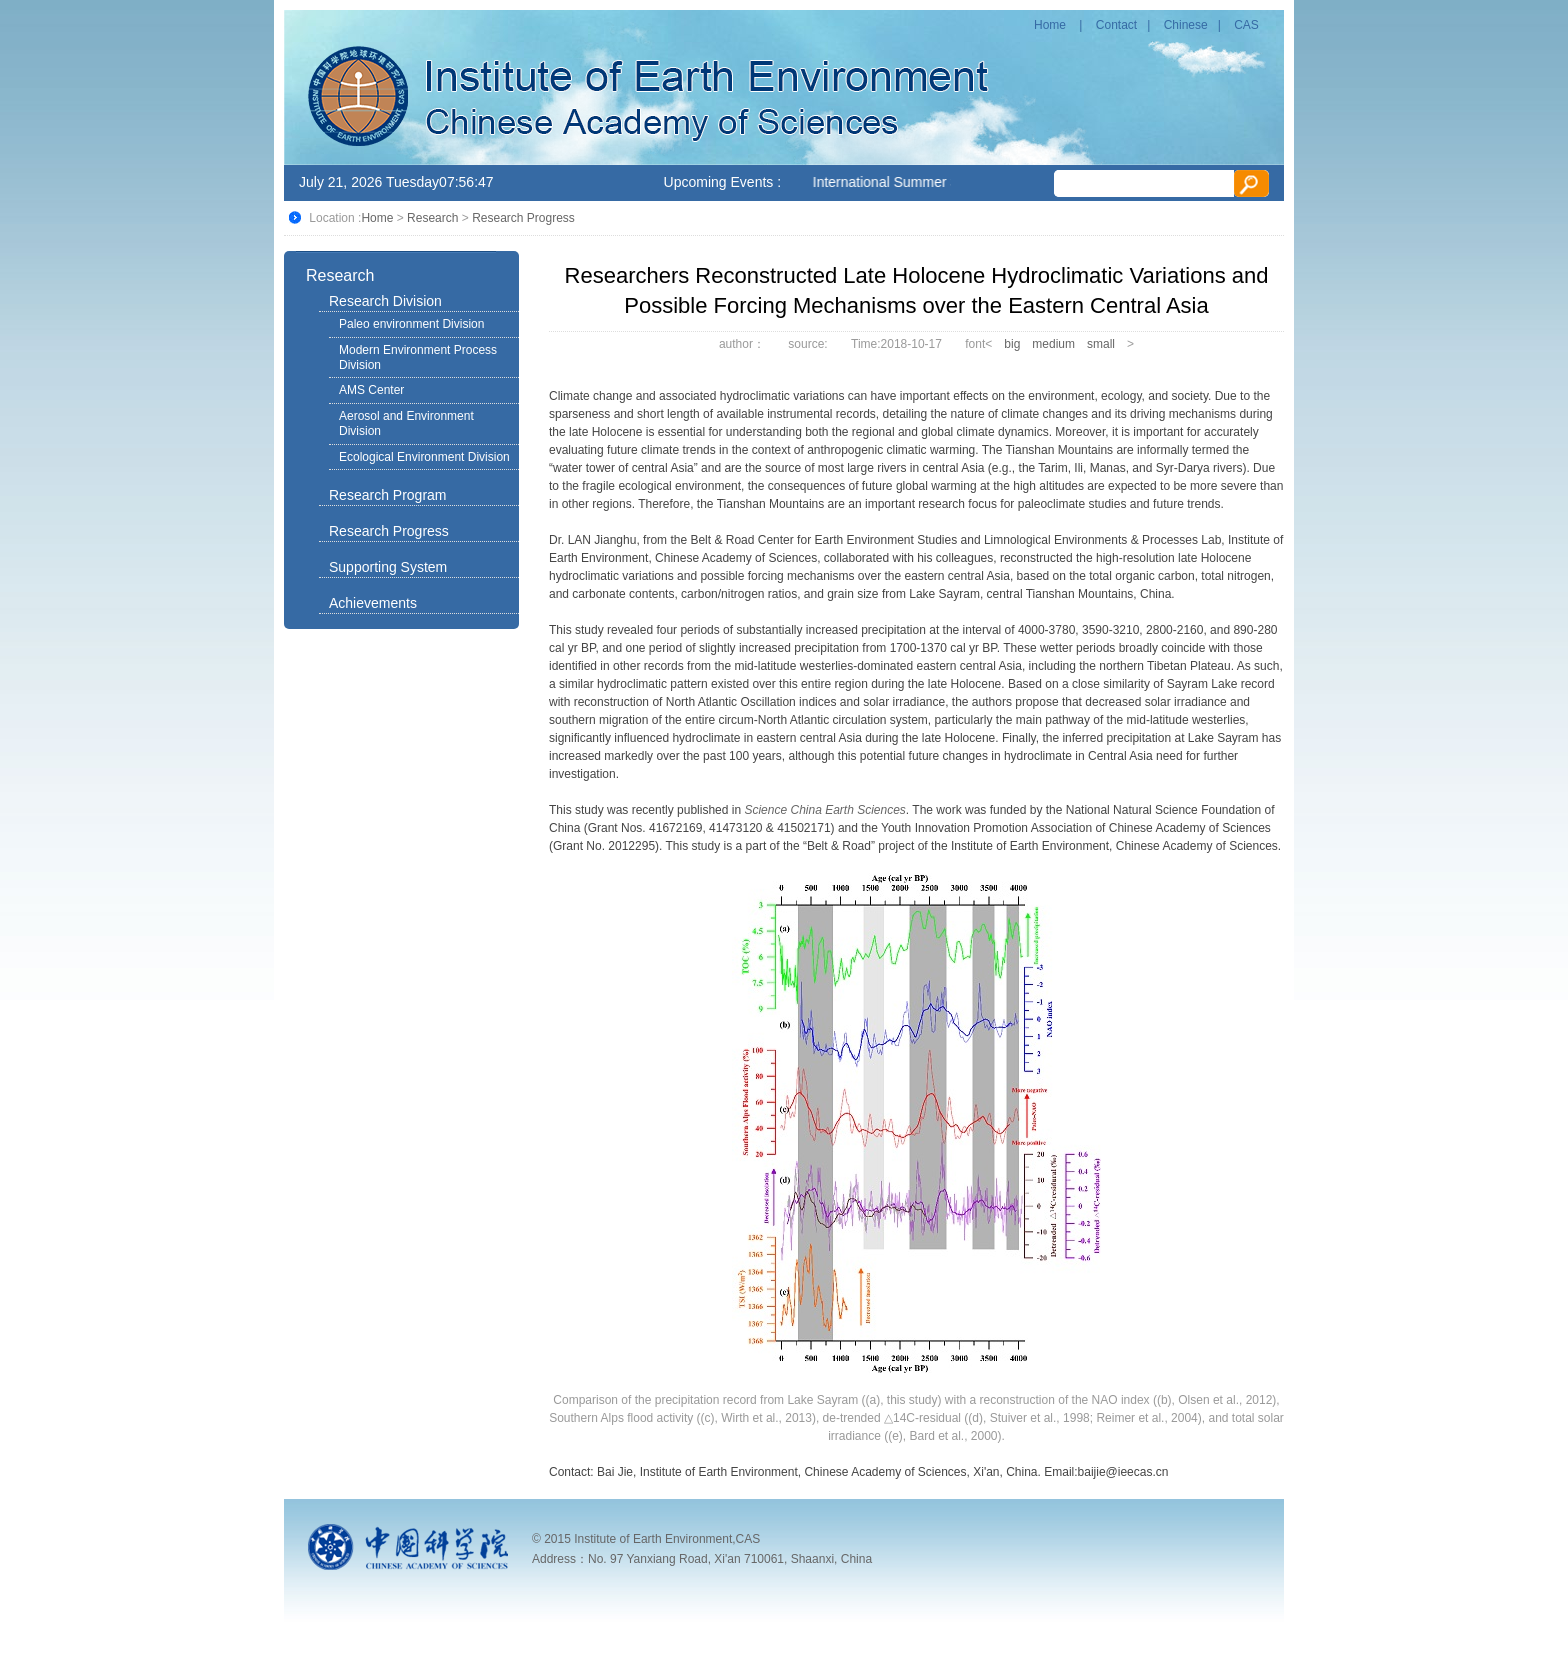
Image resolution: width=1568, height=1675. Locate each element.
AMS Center (371, 390)
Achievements (373, 603)
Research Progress (523, 218)
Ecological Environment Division (424, 457)
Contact (1116, 25)
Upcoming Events (719, 182)
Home (1050, 25)
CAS (1246, 25)
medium (1053, 344)
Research (432, 218)
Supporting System (388, 567)
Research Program (388, 495)
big (1012, 344)
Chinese (1186, 25)
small (1101, 344)
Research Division (385, 301)
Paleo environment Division (411, 324)
